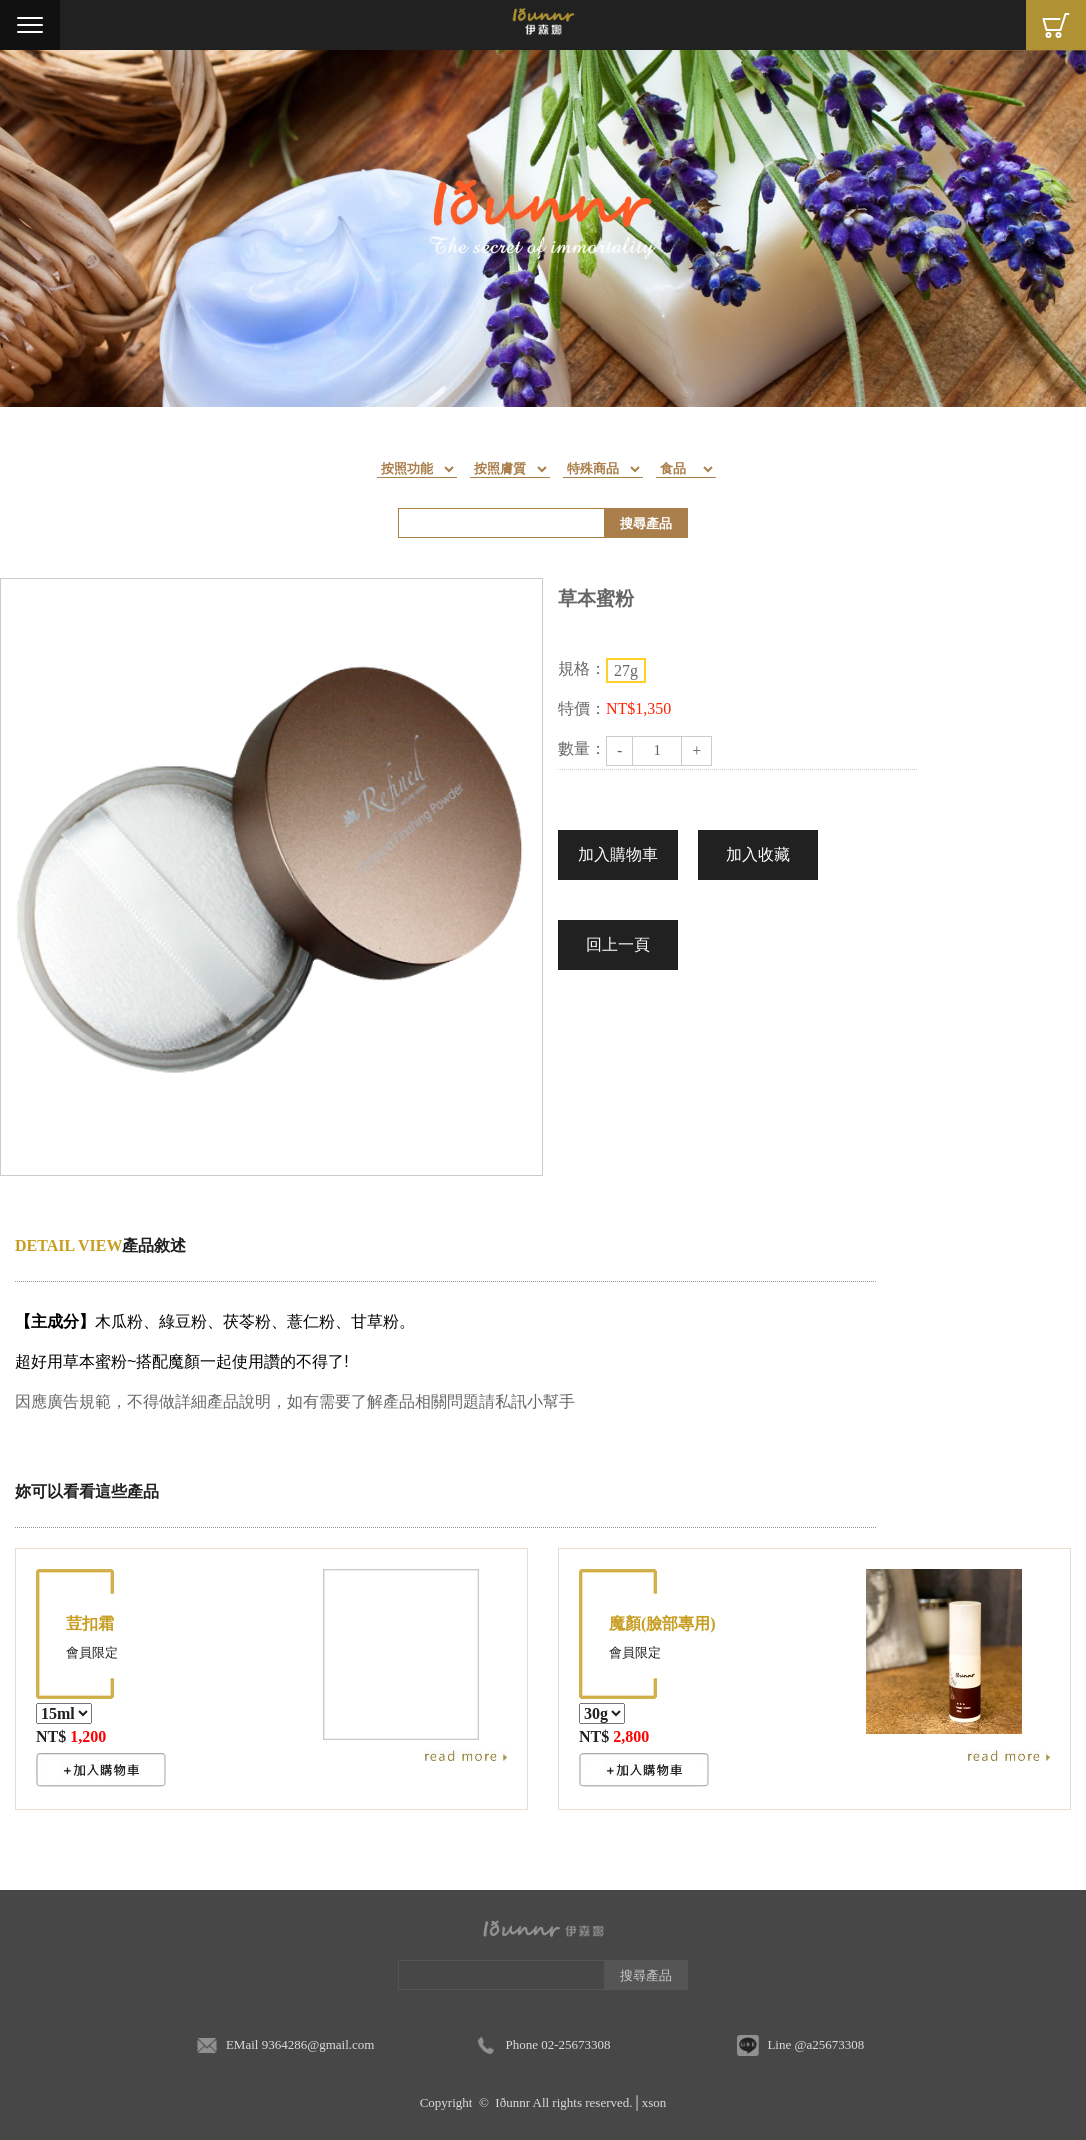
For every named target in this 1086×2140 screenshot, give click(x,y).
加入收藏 (758, 854)
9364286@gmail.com (318, 2044)
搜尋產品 (646, 523)
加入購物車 (618, 854)
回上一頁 (618, 944)
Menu (30, 25)
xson (654, 2102)
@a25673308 (829, 2044)
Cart (1056, 25)
